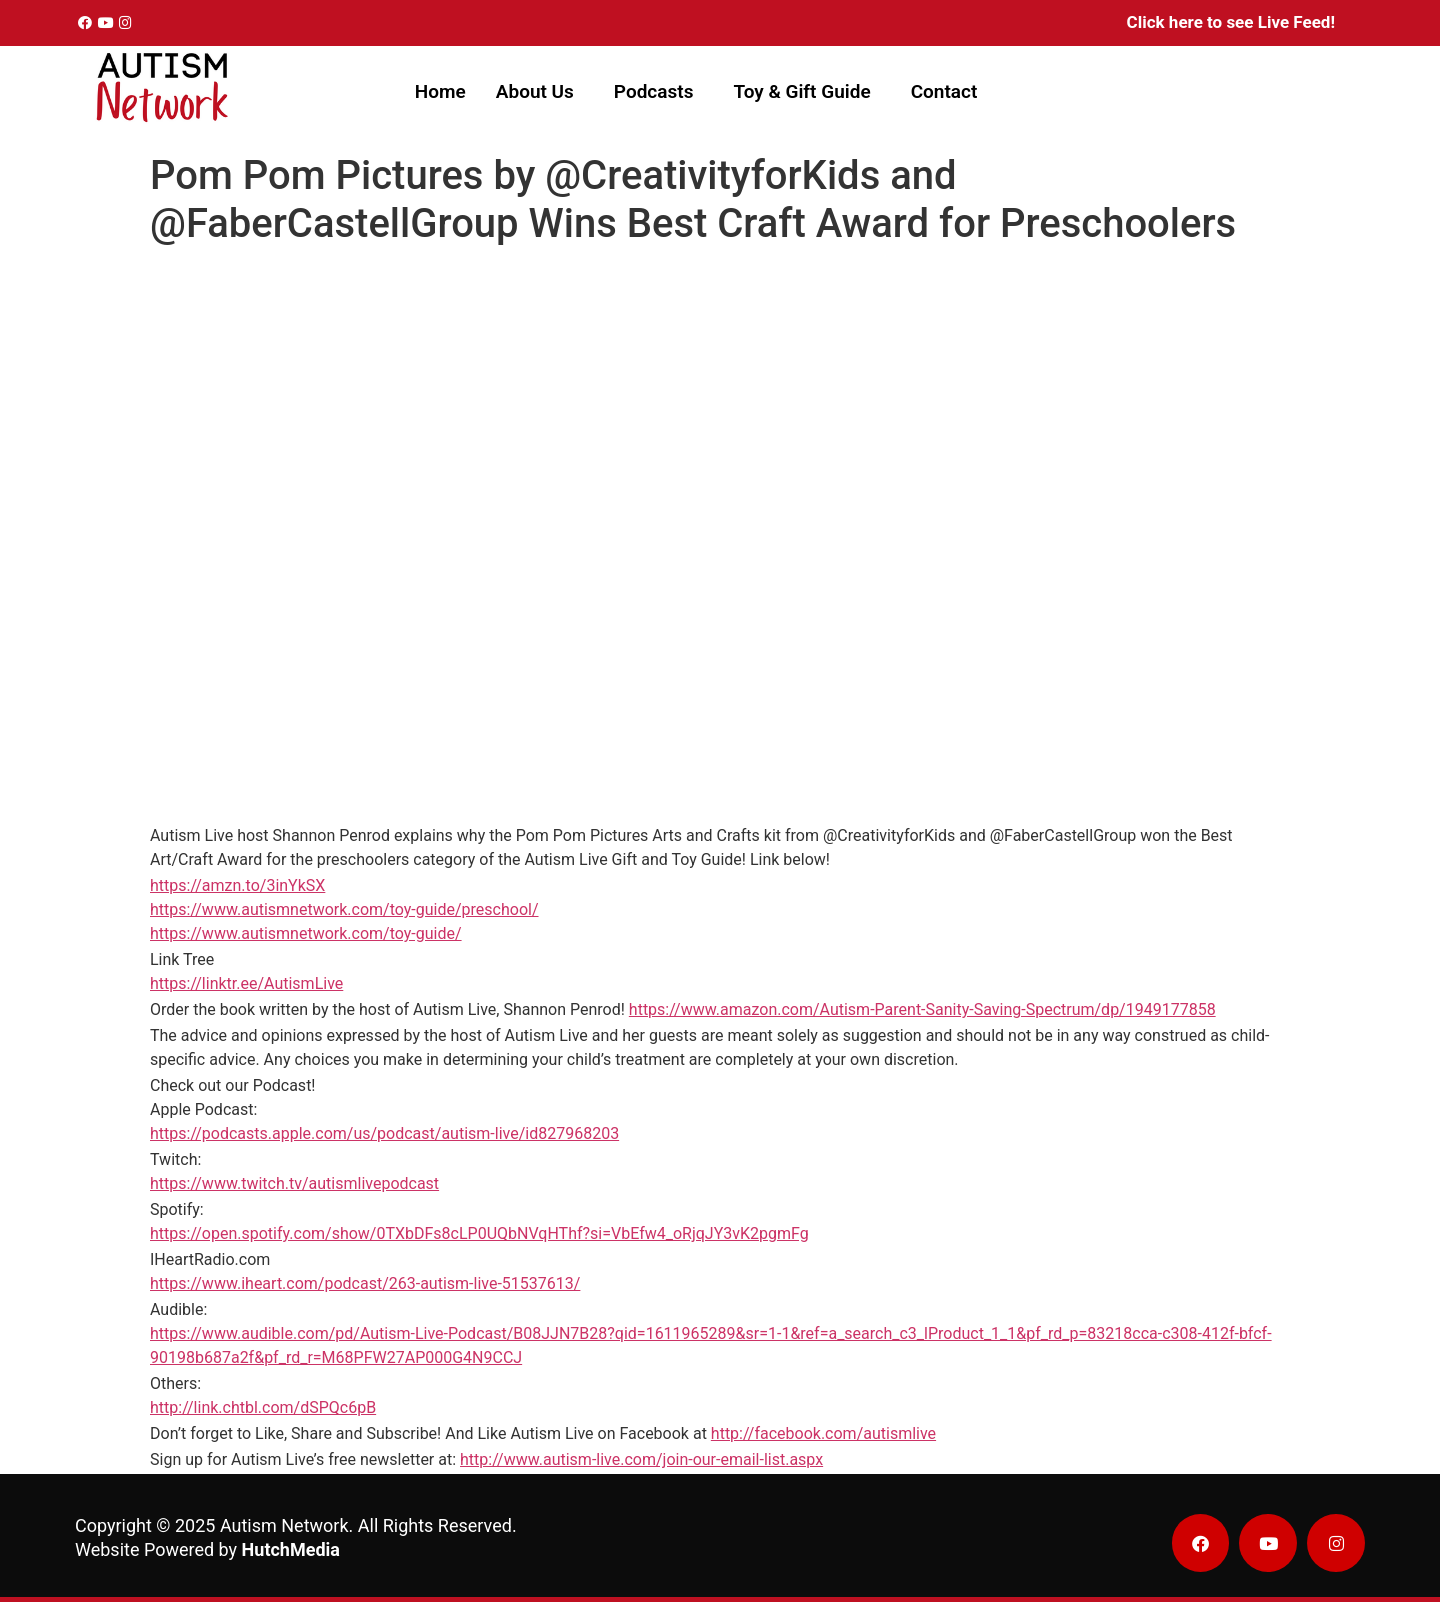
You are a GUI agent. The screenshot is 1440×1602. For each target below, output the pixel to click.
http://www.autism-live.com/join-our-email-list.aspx (641, 1459)
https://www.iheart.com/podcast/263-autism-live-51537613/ (365, 1283)
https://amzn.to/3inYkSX (237, 885)
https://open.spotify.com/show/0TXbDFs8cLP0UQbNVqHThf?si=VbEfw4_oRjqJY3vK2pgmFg (479, 1233)
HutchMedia (291, 1549)
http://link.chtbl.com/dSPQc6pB (263, 1407)
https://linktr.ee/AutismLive (246, 983)
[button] (540, 91)
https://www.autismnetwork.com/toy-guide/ (306, 933)
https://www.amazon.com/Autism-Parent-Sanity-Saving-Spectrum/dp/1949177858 (922, 1009)
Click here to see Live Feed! (1231, 22)
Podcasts (654, 91)
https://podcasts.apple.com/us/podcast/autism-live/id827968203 (384, 1133)
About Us (535, 91)
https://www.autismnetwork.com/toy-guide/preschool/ (344, 909)
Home (440, 91)
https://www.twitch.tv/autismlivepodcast (294, 1183)
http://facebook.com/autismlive (823, 1433)
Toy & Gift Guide (801, 91)
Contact (944, 91)
